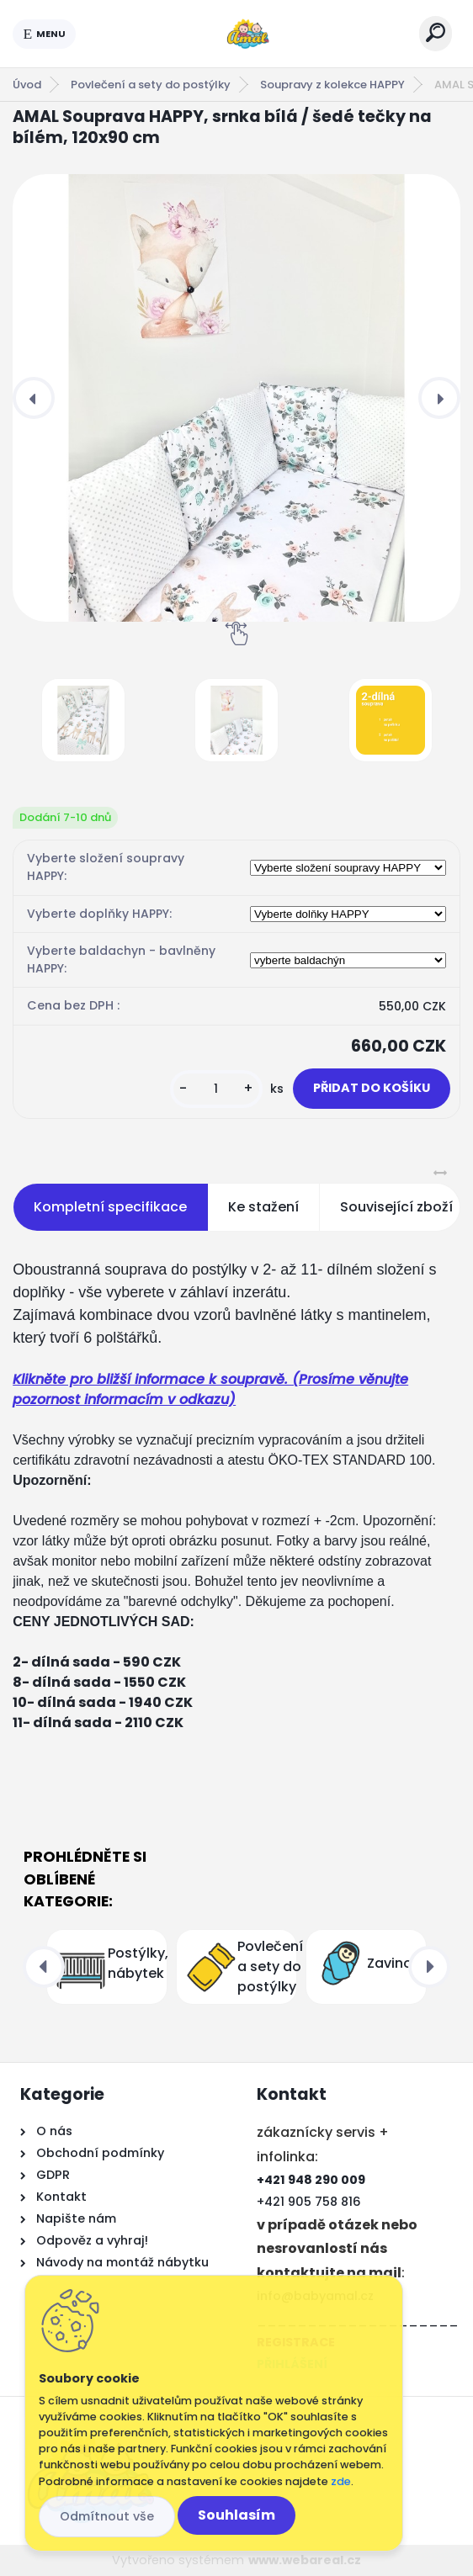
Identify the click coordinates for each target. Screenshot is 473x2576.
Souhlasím (236, 2515)
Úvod (27, 85)
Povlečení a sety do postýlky (151, 85)
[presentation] (34, 398)
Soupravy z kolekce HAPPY (332, 85)
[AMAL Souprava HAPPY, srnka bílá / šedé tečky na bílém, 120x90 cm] (236, 398)
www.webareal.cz (304, 2560)
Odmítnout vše (107, 2516)
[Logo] (247, 33)
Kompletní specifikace (110, 1206)
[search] (435, 32)
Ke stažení (263, 1206)
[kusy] (216, 1089)
